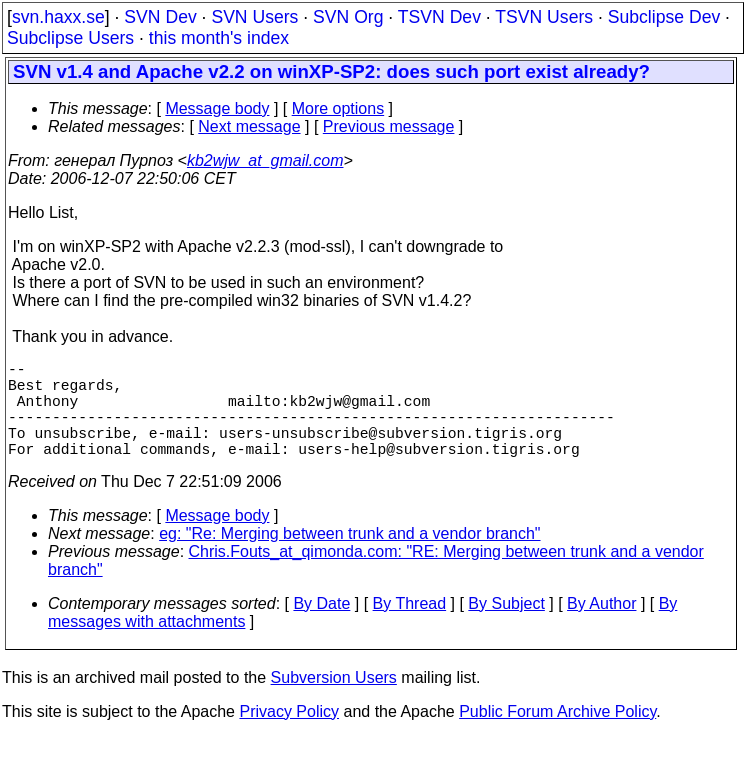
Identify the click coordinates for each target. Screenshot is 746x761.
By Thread (410, 627)
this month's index (219, 38)
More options (338, 108)
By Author (601, 627)
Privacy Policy (289, 735)
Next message (249, 126)
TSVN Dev (439, 17)
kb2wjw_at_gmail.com (265, 160)
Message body (217, 108)
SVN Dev (160, 17)
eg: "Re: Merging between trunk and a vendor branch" (349, 557)
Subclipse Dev (664, 17)
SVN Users (254, 17)
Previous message (389, 126)
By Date (321, 627)
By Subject (506, 627)
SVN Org (348, 17)
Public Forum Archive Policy (557, 735)
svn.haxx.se (58, 17)
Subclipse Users (70, 38)
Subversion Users (334, 701)
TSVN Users (544, 17)
